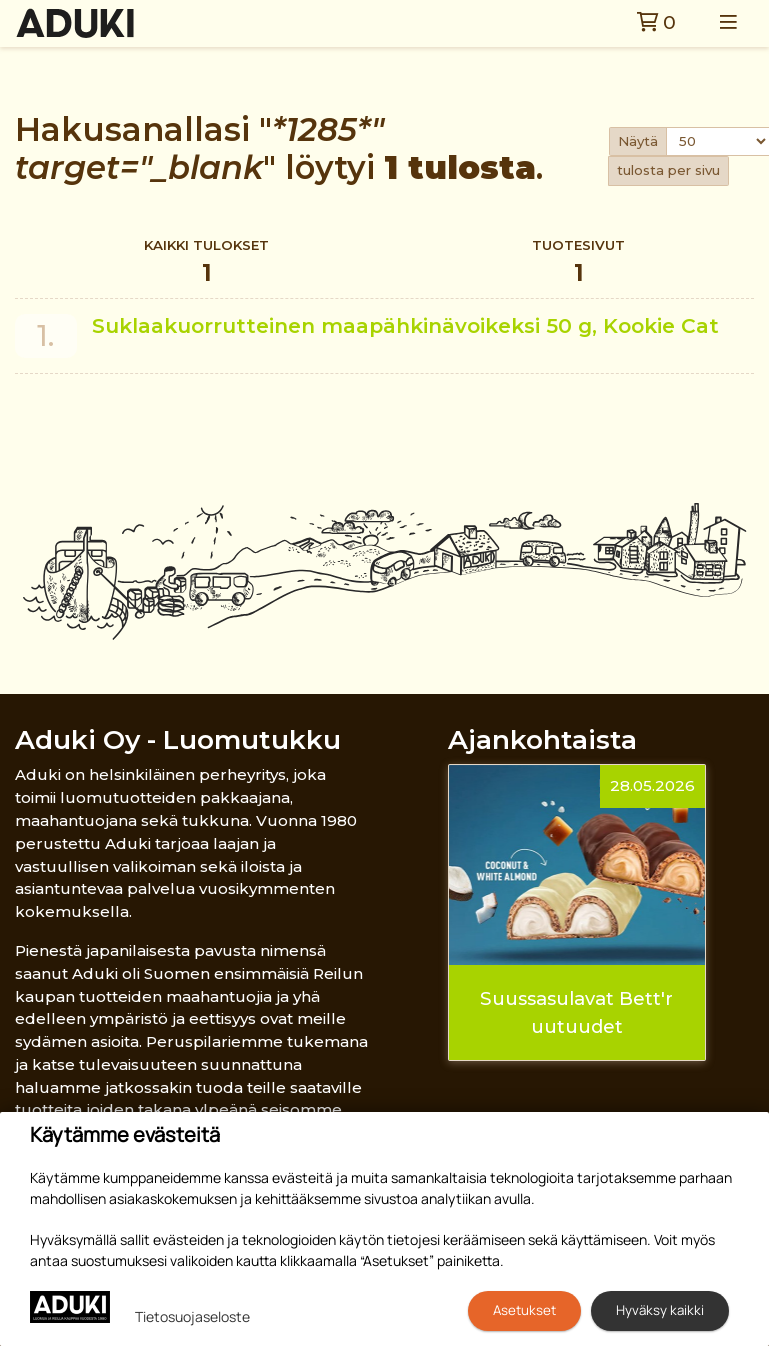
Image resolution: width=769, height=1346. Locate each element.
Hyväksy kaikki (660, 1310)
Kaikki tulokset (206, 263)
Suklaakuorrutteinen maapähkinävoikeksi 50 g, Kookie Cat (405, 325)
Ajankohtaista (542, 739)
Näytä (638, 141)
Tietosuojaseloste (192, 1316)
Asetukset (524, 1310)
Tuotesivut (578, 263)
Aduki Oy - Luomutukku (178, 739)
